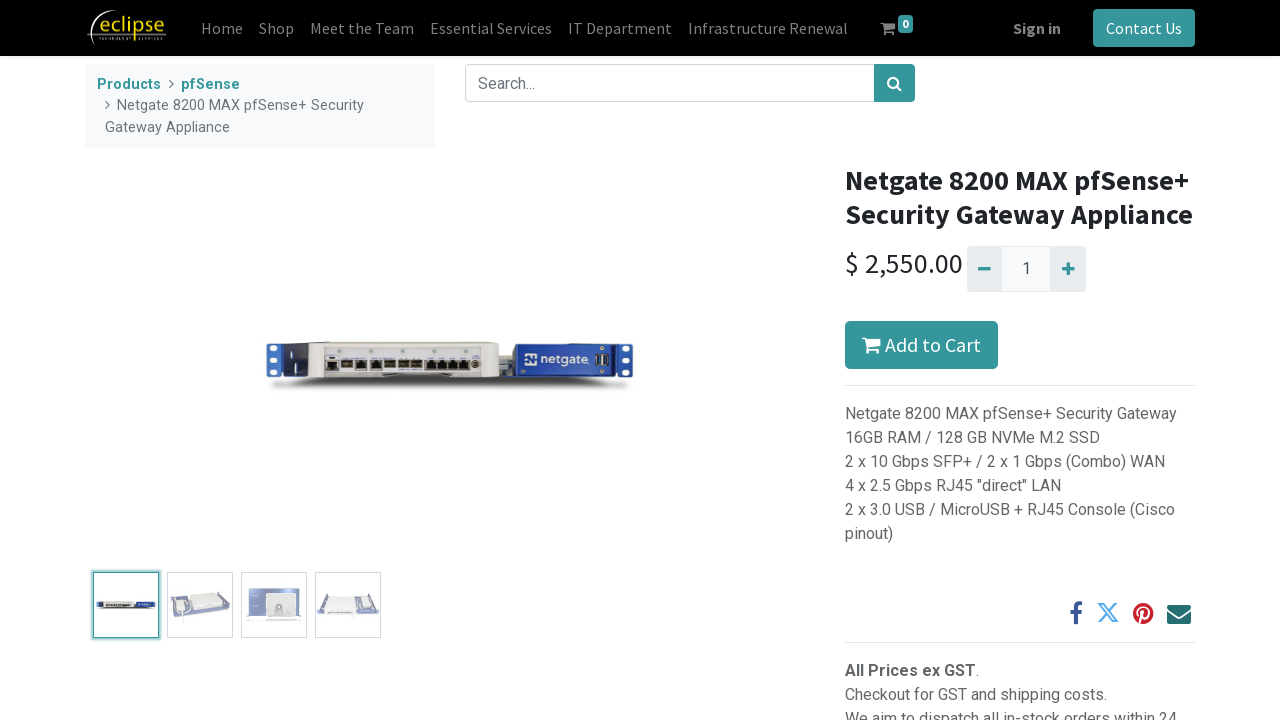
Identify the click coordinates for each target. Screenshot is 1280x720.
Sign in (1037, 28)
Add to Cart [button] (921, 344)
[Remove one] (984, 269)
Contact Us (1144, 28)
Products (129, 84)
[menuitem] (222, 28)
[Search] (894, 83)
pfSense (210, 84)
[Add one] (1067, 269)
